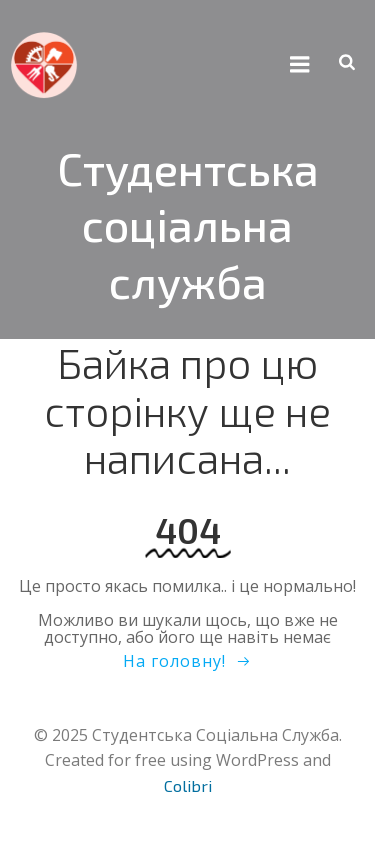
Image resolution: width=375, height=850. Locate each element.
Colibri (188, 785)
